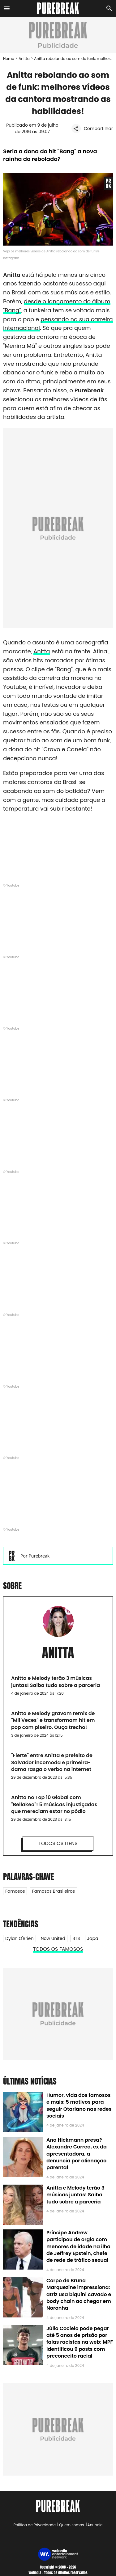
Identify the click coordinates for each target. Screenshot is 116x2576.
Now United (53, 1938)
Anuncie (95, 2525)
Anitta (24, 58)
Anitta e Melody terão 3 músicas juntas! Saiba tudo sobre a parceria (75, 2194)
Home (8, 58)
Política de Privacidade (35, 2525)
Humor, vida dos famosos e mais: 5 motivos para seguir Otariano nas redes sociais (78, 2105)
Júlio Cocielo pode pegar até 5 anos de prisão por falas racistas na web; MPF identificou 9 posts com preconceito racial (79, 2342)
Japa (92, 1938)
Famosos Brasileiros (53, 1891)
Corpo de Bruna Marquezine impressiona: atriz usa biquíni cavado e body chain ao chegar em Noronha (78, 2294)
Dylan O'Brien (19, 1938)
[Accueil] (58, 8)
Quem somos (71, 2525)
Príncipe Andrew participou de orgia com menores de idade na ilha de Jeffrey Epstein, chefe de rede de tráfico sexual (78, 2246)
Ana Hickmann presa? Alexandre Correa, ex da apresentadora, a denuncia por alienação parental (76, 2153)
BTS (76, 1938)
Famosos (15, 1891)
